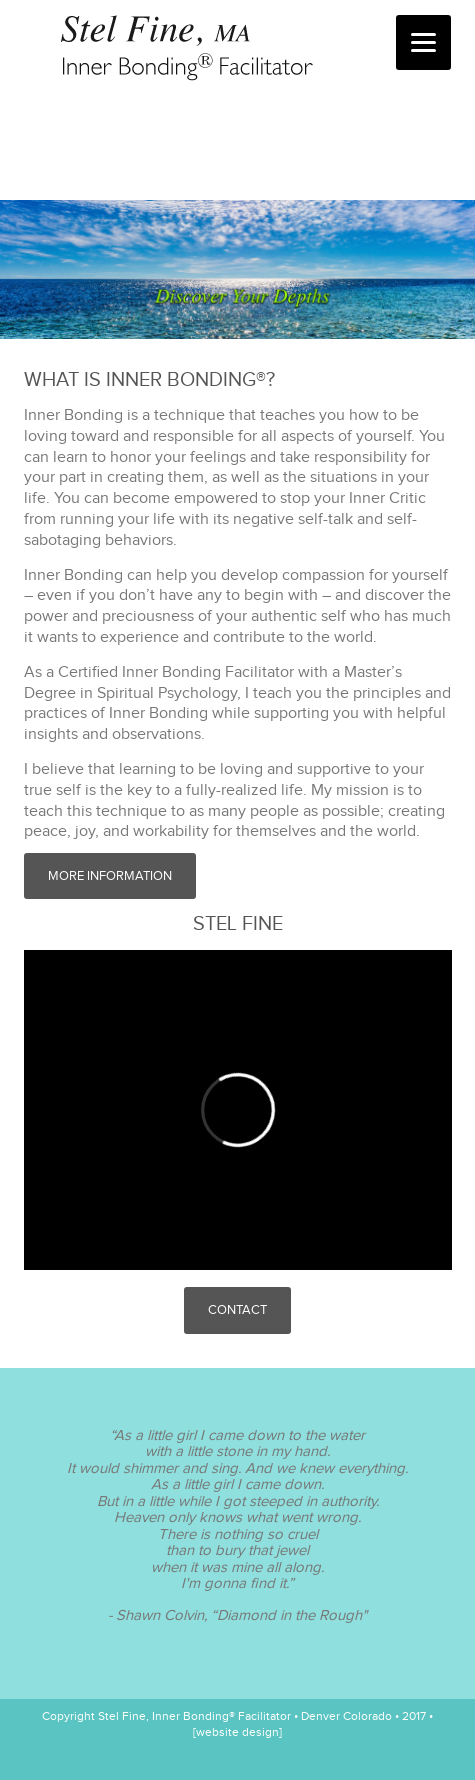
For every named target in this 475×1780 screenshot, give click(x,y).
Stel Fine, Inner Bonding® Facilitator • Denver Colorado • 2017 (234, 50)
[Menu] (423, 42)
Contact (237, 1310)
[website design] (237, 1732)
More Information (110, 876)
